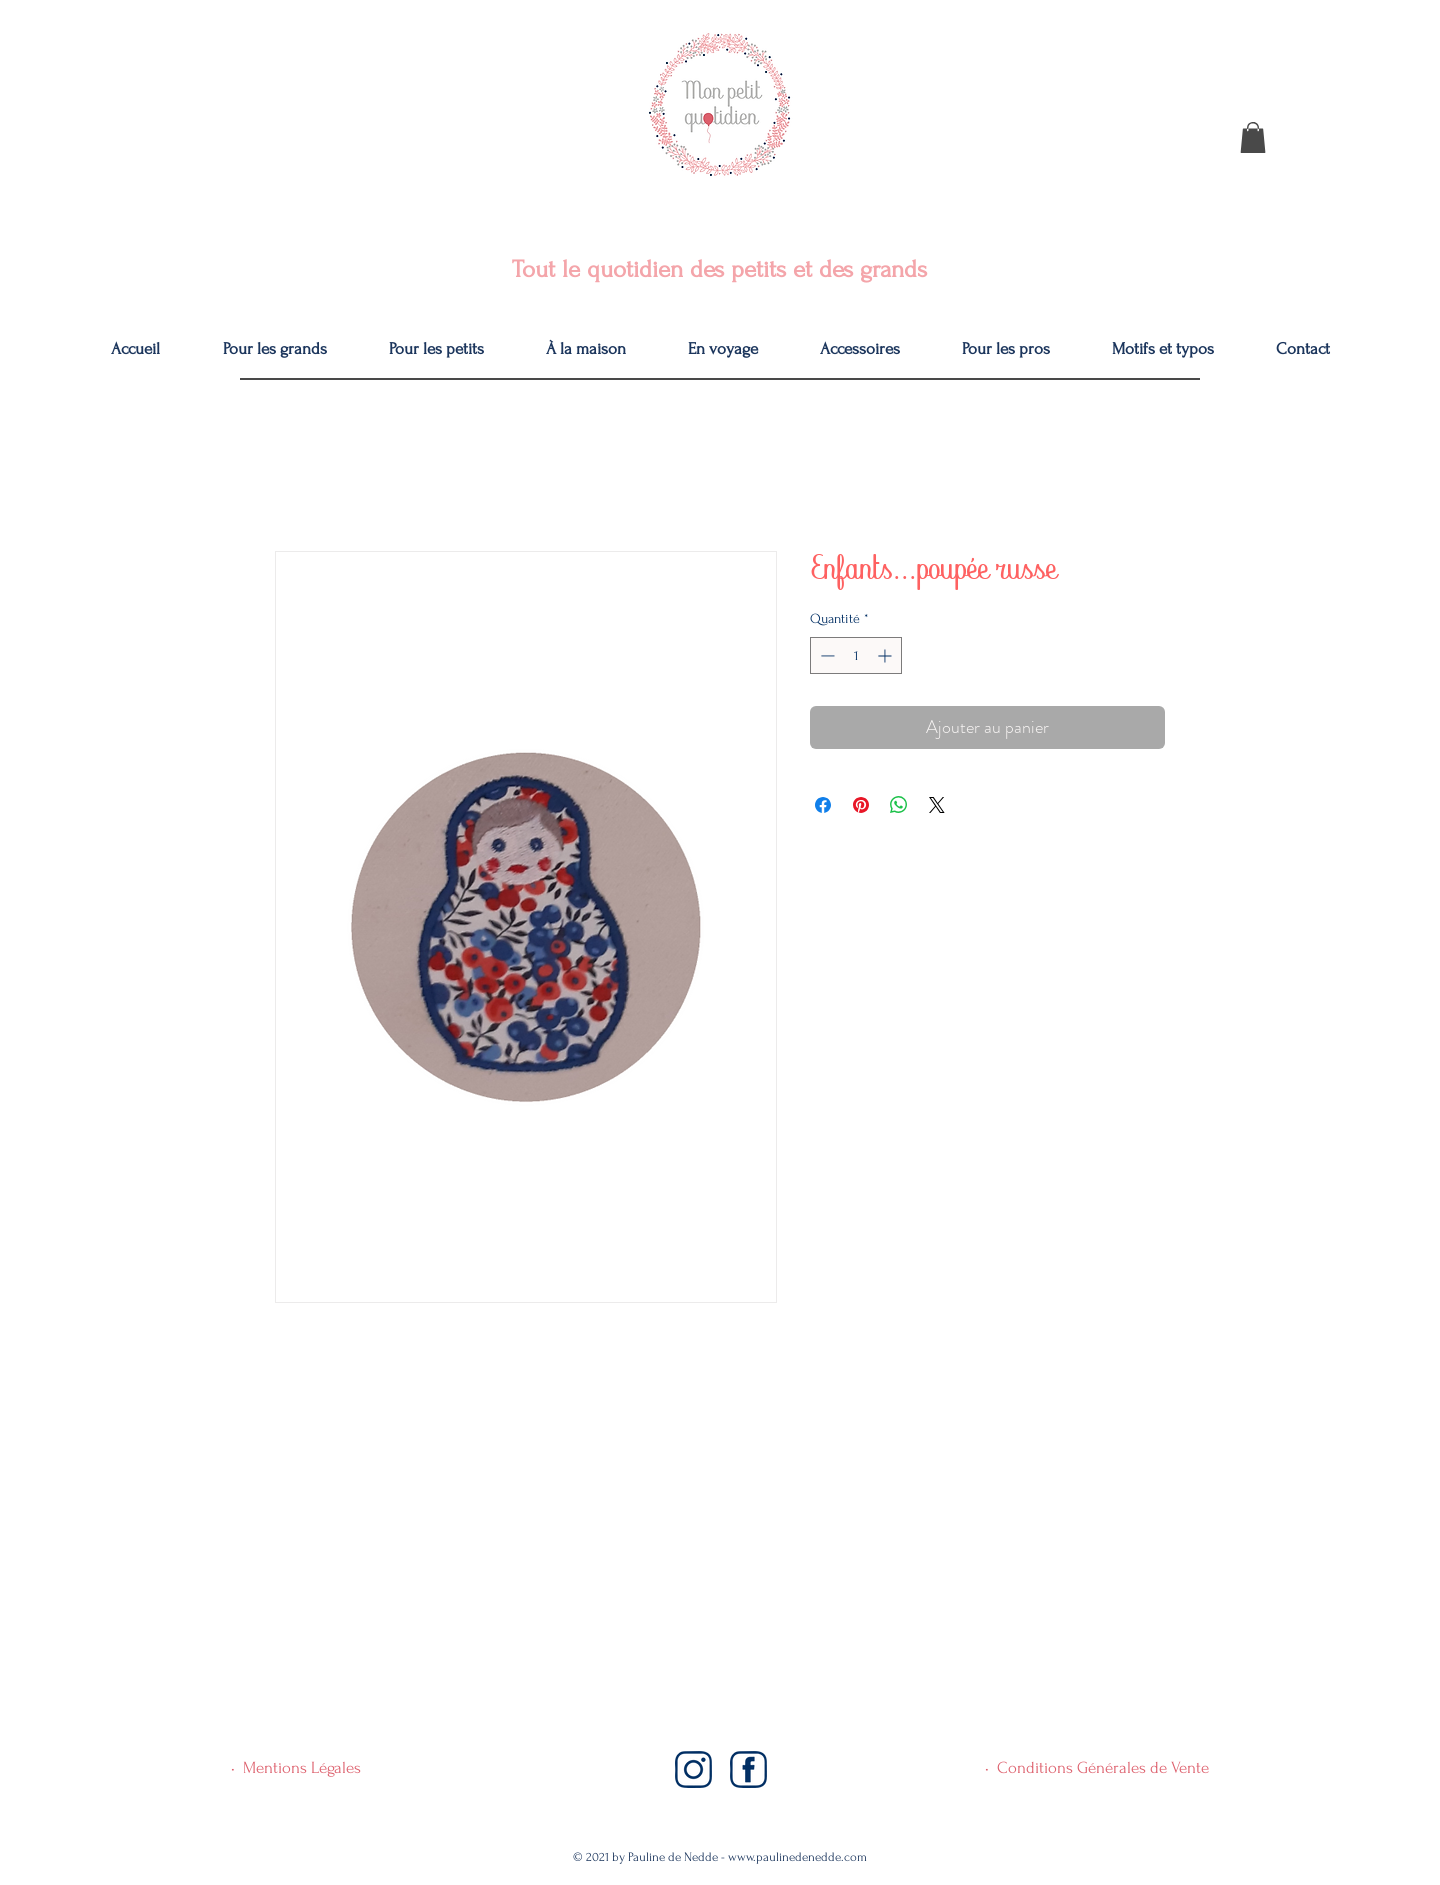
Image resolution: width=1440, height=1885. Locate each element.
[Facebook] (748, 1769)
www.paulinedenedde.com (797, 1857)
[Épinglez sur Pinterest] (861, 805)
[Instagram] (693, 1769)
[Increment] (886, 655)
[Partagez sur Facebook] (823, 805)
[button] (1253, 137)
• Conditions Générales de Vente (1097, 1767)
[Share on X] (937, 805)
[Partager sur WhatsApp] (899, 805)
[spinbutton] (856, 655)
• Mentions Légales (296, 1767)
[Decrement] (825, 655)
